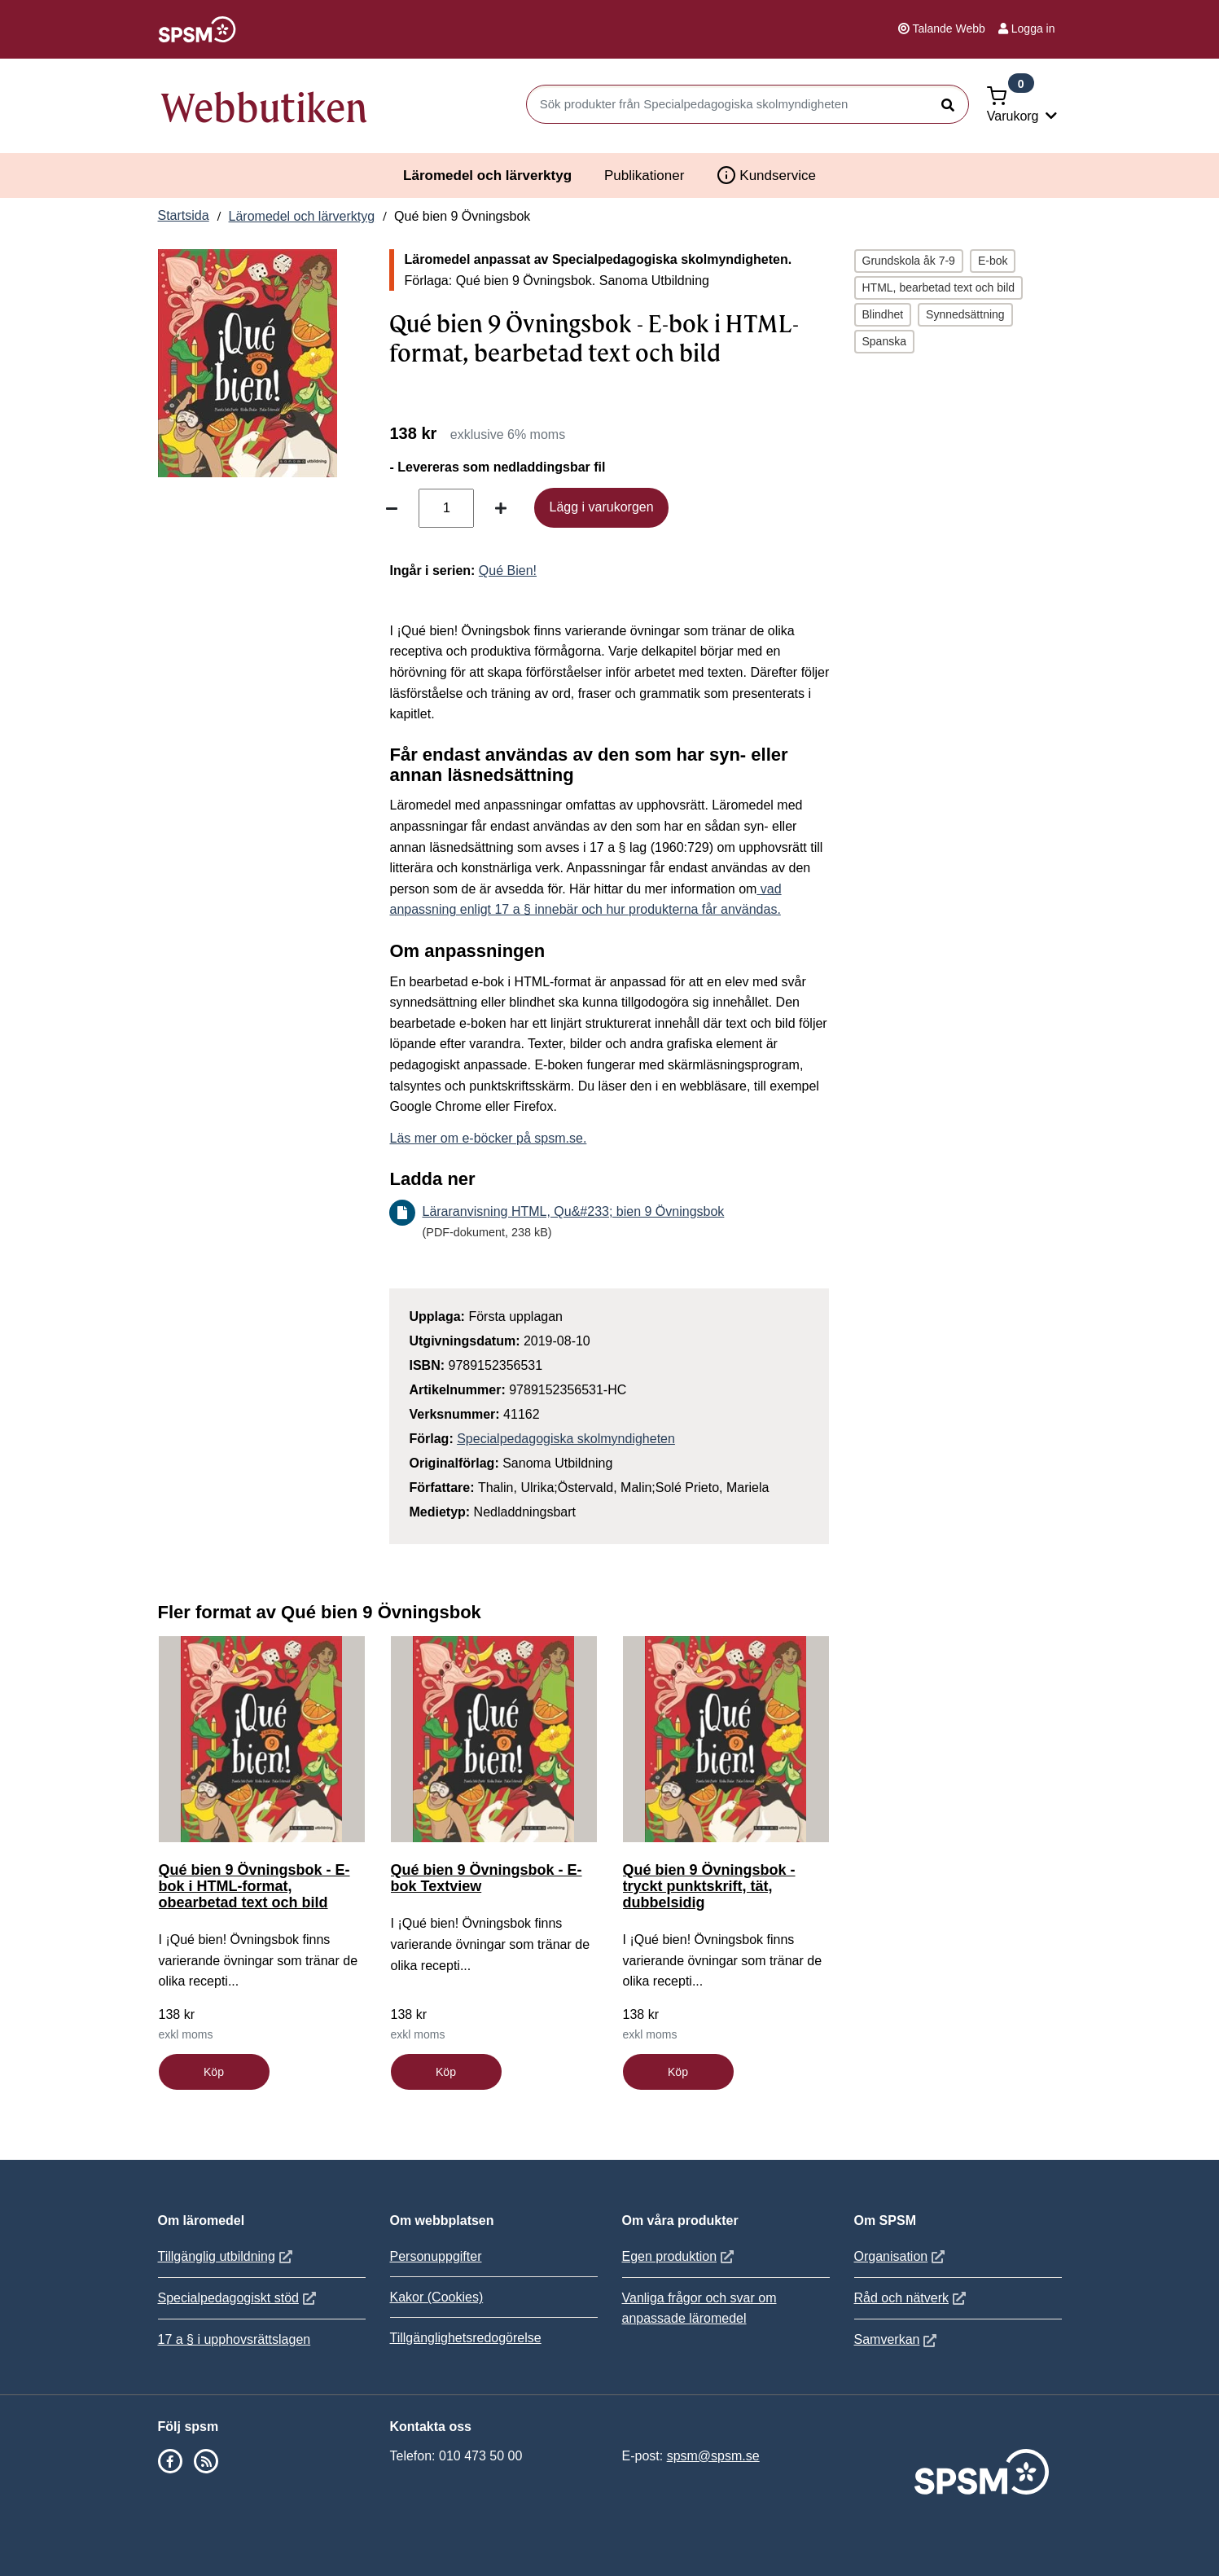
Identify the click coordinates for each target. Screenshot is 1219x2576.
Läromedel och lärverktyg (487, 175)
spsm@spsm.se (713, 2456)
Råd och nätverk (912, 2298)
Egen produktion (680, 2256)
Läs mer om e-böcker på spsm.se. (487, 1138)
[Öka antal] (500, 508)
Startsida (183, 215)
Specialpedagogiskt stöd (239, 2298)
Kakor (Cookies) (437, 2297)
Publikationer (644, 175)
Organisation (901, 2256)
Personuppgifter (436, 2256)
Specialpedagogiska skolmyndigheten (566, 1439)
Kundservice (766, 175)
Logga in (1026, 28)
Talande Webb (941, 28)
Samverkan (897, 2339)
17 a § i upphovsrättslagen (234, 2339)
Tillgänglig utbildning (227, 2256)
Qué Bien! (508, 570)
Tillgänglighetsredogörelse (466, 2338)
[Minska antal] (391, 508)
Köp (214, 2071)
